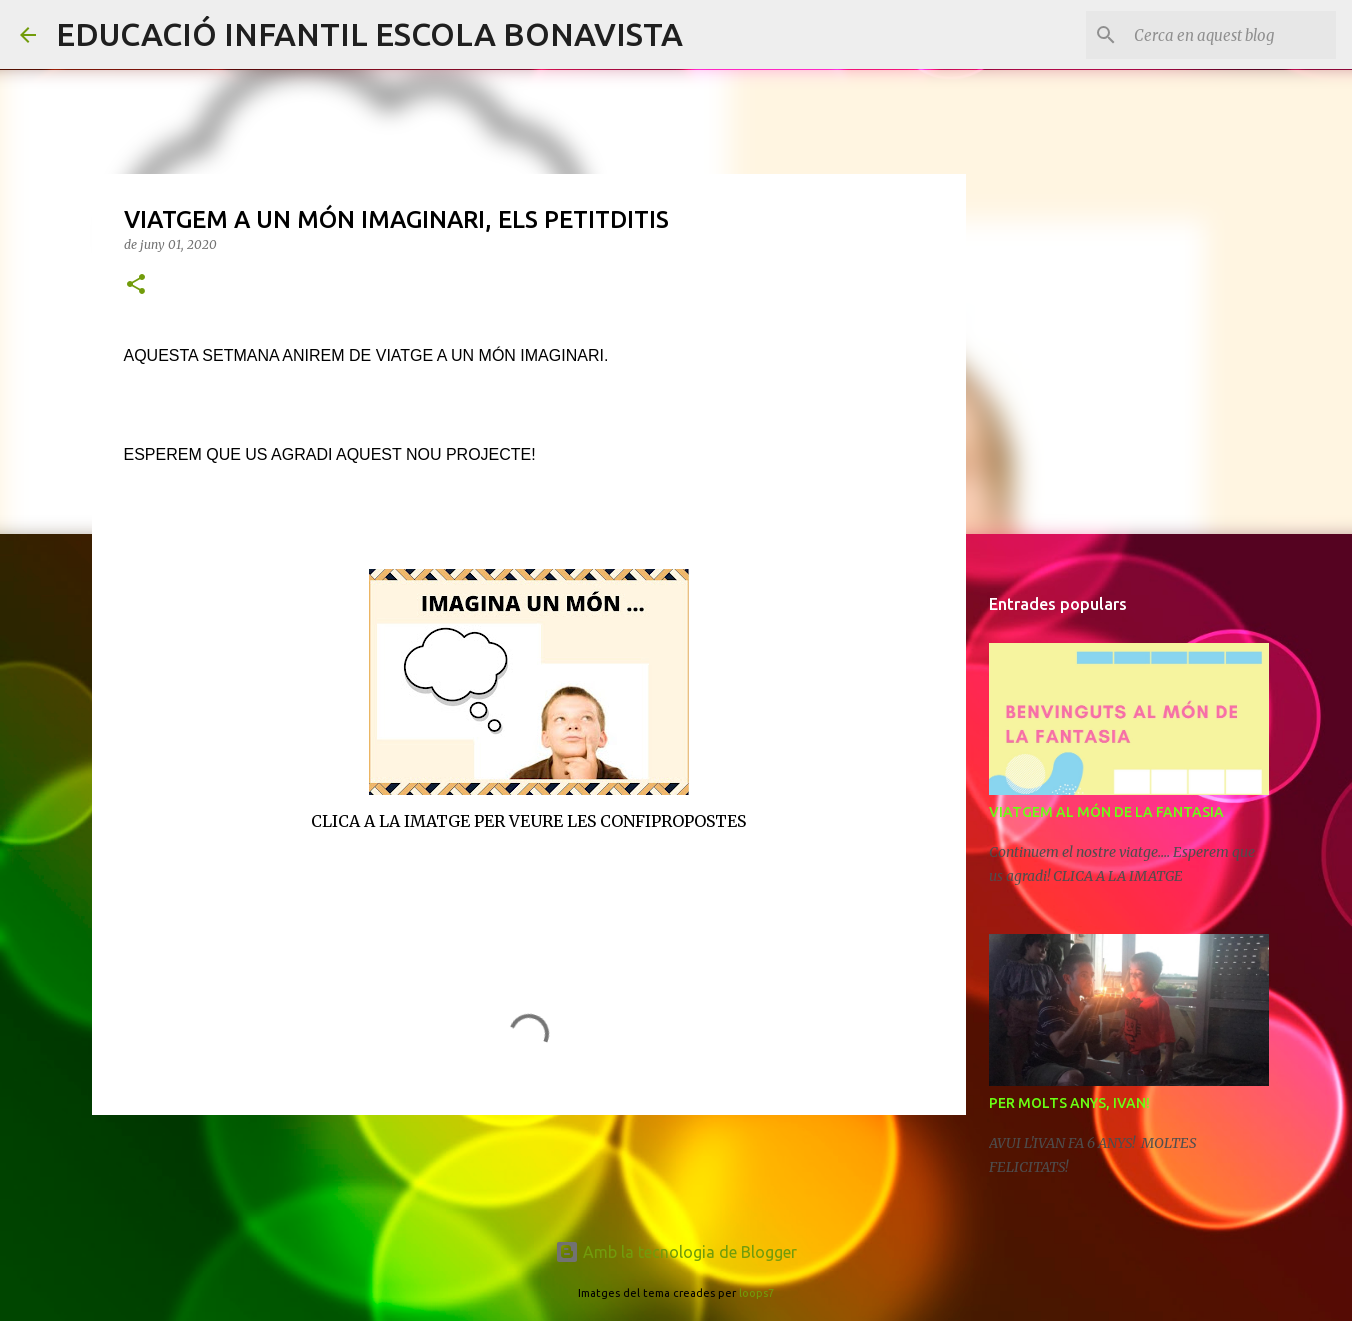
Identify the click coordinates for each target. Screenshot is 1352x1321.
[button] (136, 285)
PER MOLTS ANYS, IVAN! (1069, 1103)
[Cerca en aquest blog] (1231, 35)
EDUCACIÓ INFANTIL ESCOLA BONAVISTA (369, 34)
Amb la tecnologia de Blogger (676, 1252)
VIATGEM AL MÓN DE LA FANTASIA (1106, 812)
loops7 (756, 1293)
